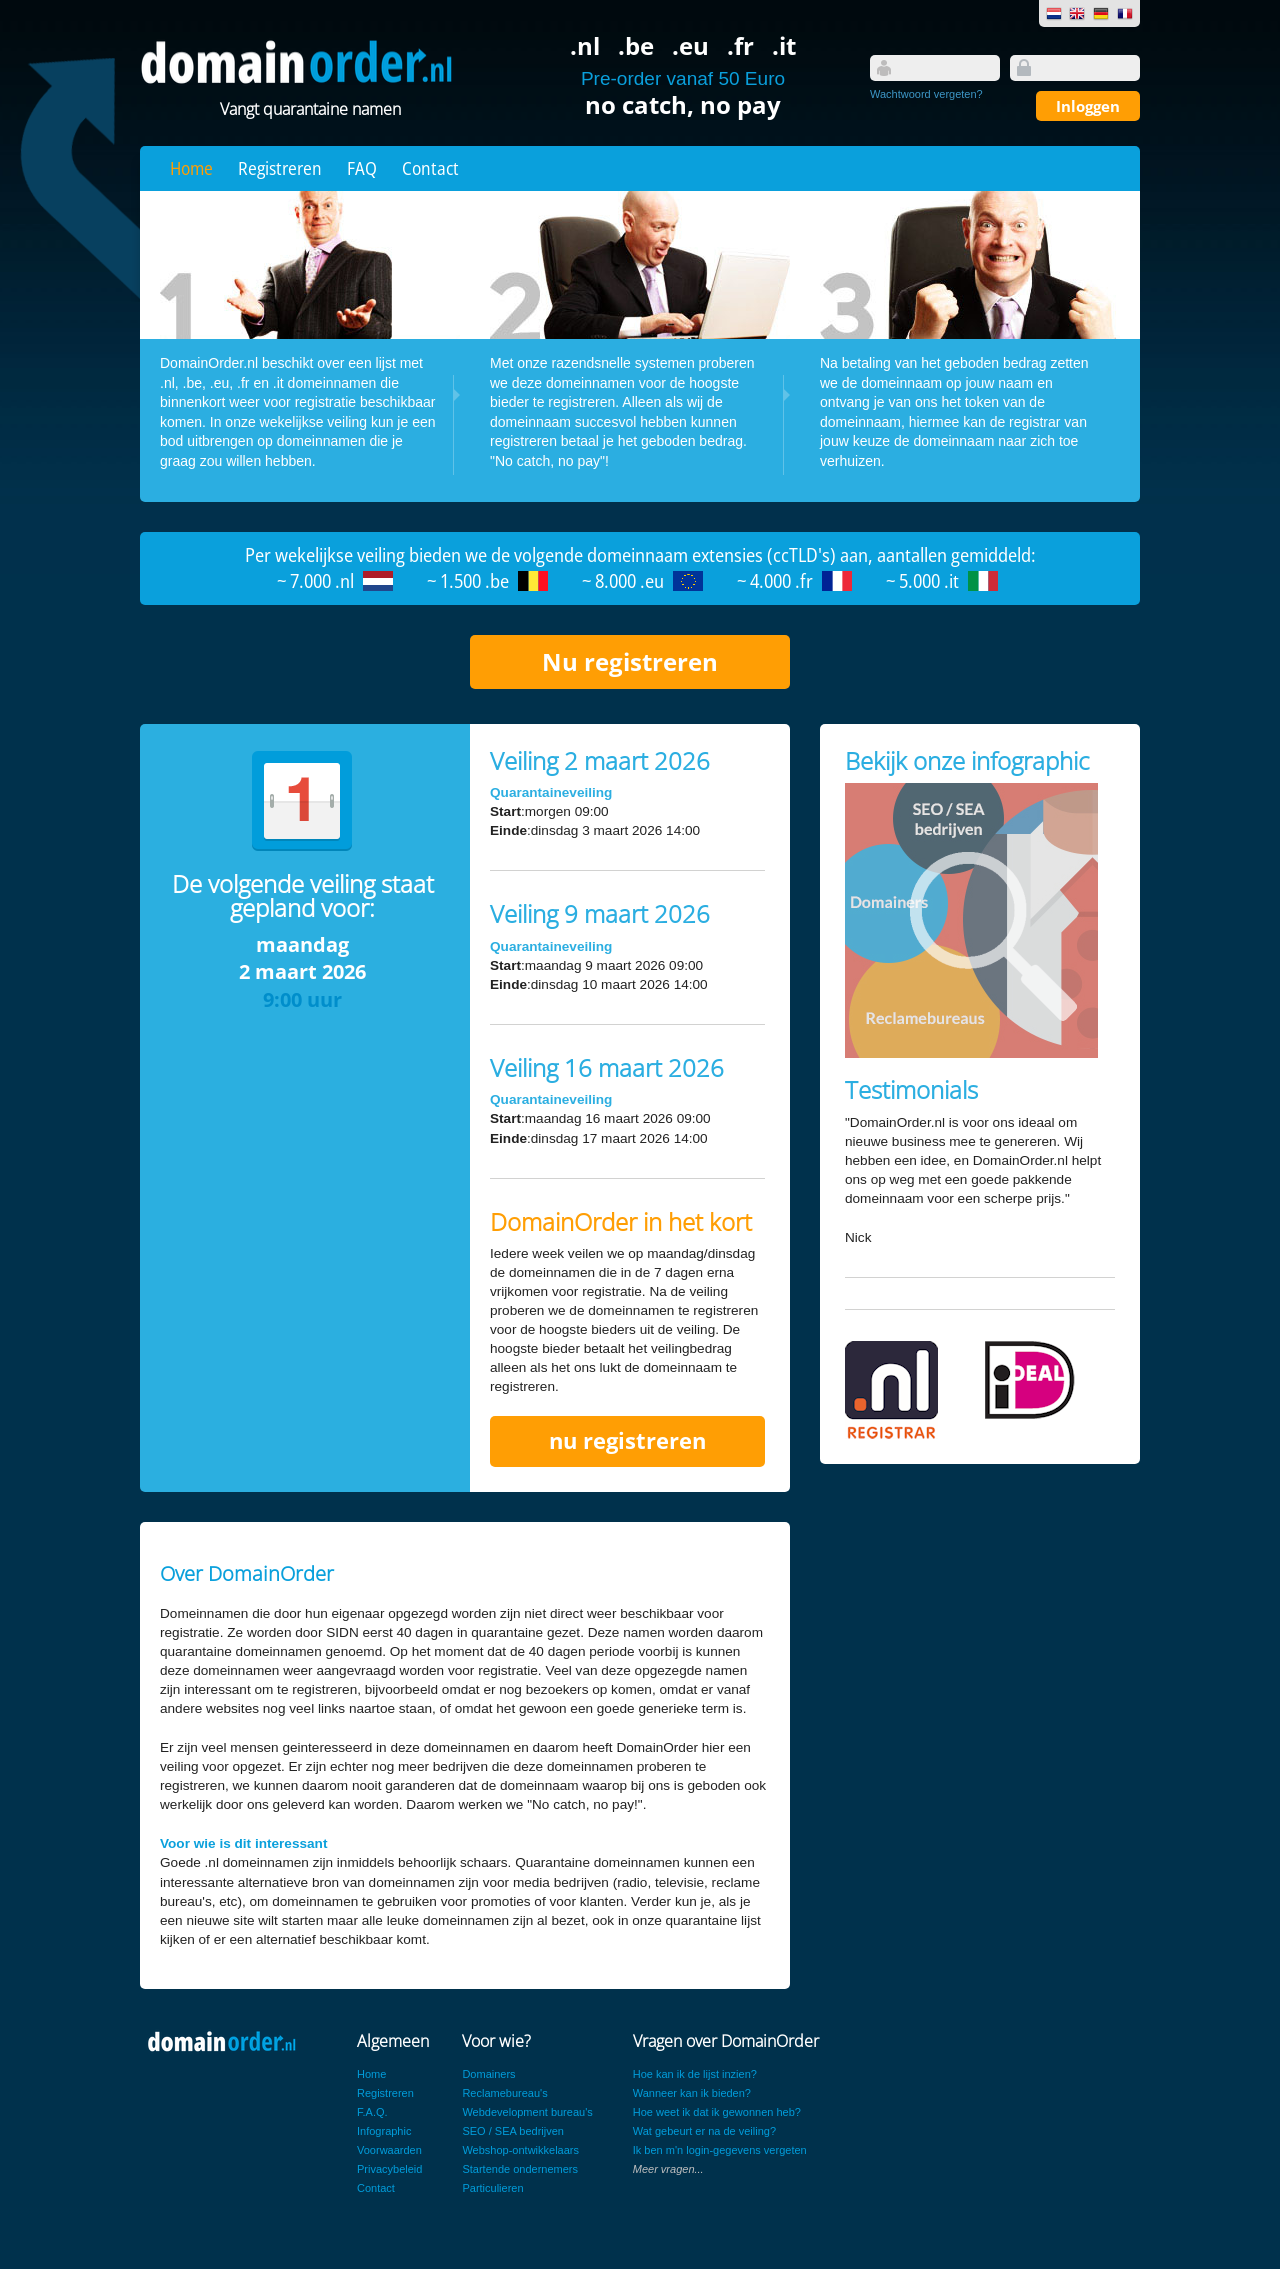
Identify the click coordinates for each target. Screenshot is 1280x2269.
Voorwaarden (389, 2150)
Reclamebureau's (504, 2093)
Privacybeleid (389, 2169)
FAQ (362, 168)
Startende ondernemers (520, 2169)
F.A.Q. (372, 2112)
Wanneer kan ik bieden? (692, 2093)
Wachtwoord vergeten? (926, 94)
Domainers (488, 2074)
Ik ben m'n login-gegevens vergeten (720, 2150)
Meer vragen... (668, 2169)
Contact (430, 168)
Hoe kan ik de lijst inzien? (695, 2074)
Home (191, 168)
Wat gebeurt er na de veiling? (704, 2131)
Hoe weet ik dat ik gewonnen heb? (717, 2112)
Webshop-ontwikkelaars (520, 2150)
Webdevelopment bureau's (527, 2112)
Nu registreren (630, 661)
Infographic (384, 2131)
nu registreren (627, 1440)
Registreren (280, 168)
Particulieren (492, 2188)
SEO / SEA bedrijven (513, 2131)
